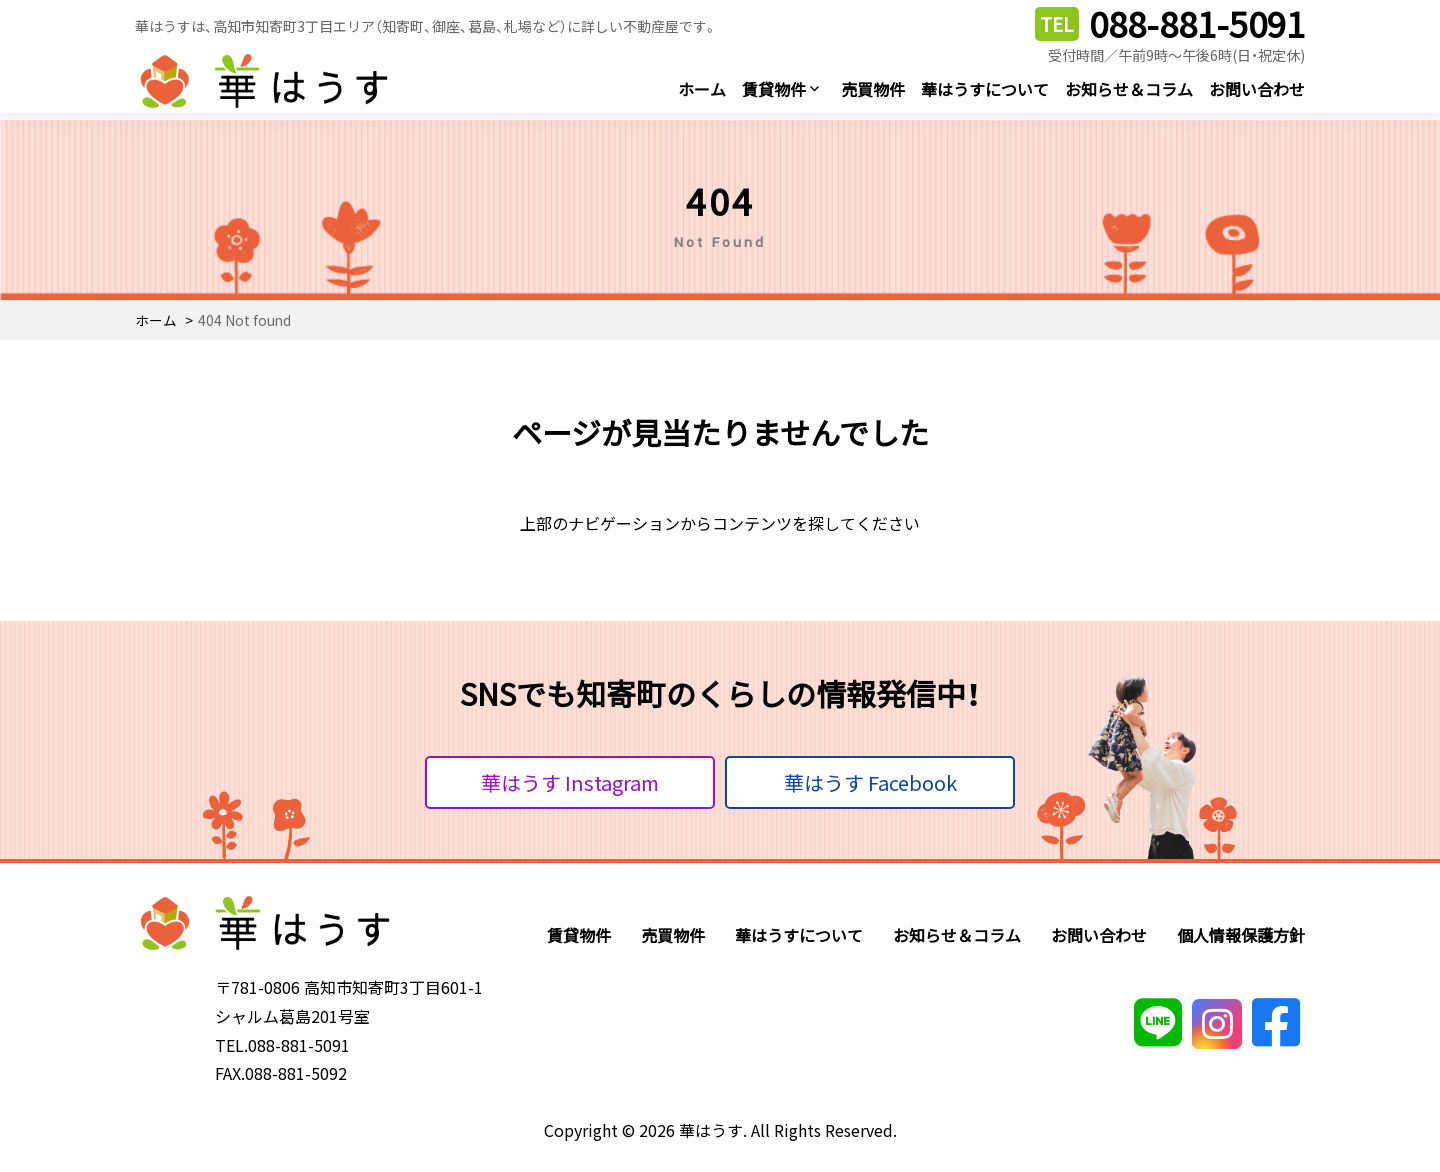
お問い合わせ (1257, 89)
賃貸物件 (774, 89)
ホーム (702, 89)
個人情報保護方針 (1241, 935)
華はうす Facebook (870, 782)
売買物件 (873, 89)
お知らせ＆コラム (1129, 89)
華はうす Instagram (570, 782)
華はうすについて (985, 89)
